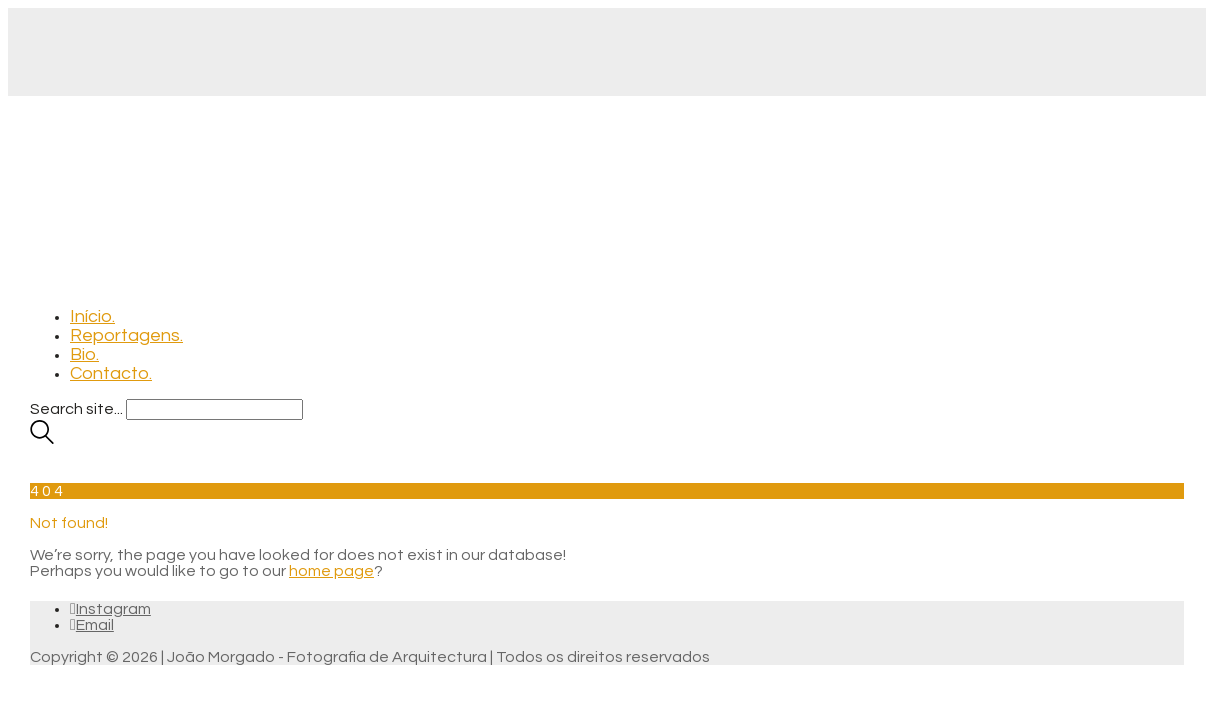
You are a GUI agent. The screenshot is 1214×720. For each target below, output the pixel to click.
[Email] (92, 625)
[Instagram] (110, 609)
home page (331, 571)
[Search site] (42, 439)
